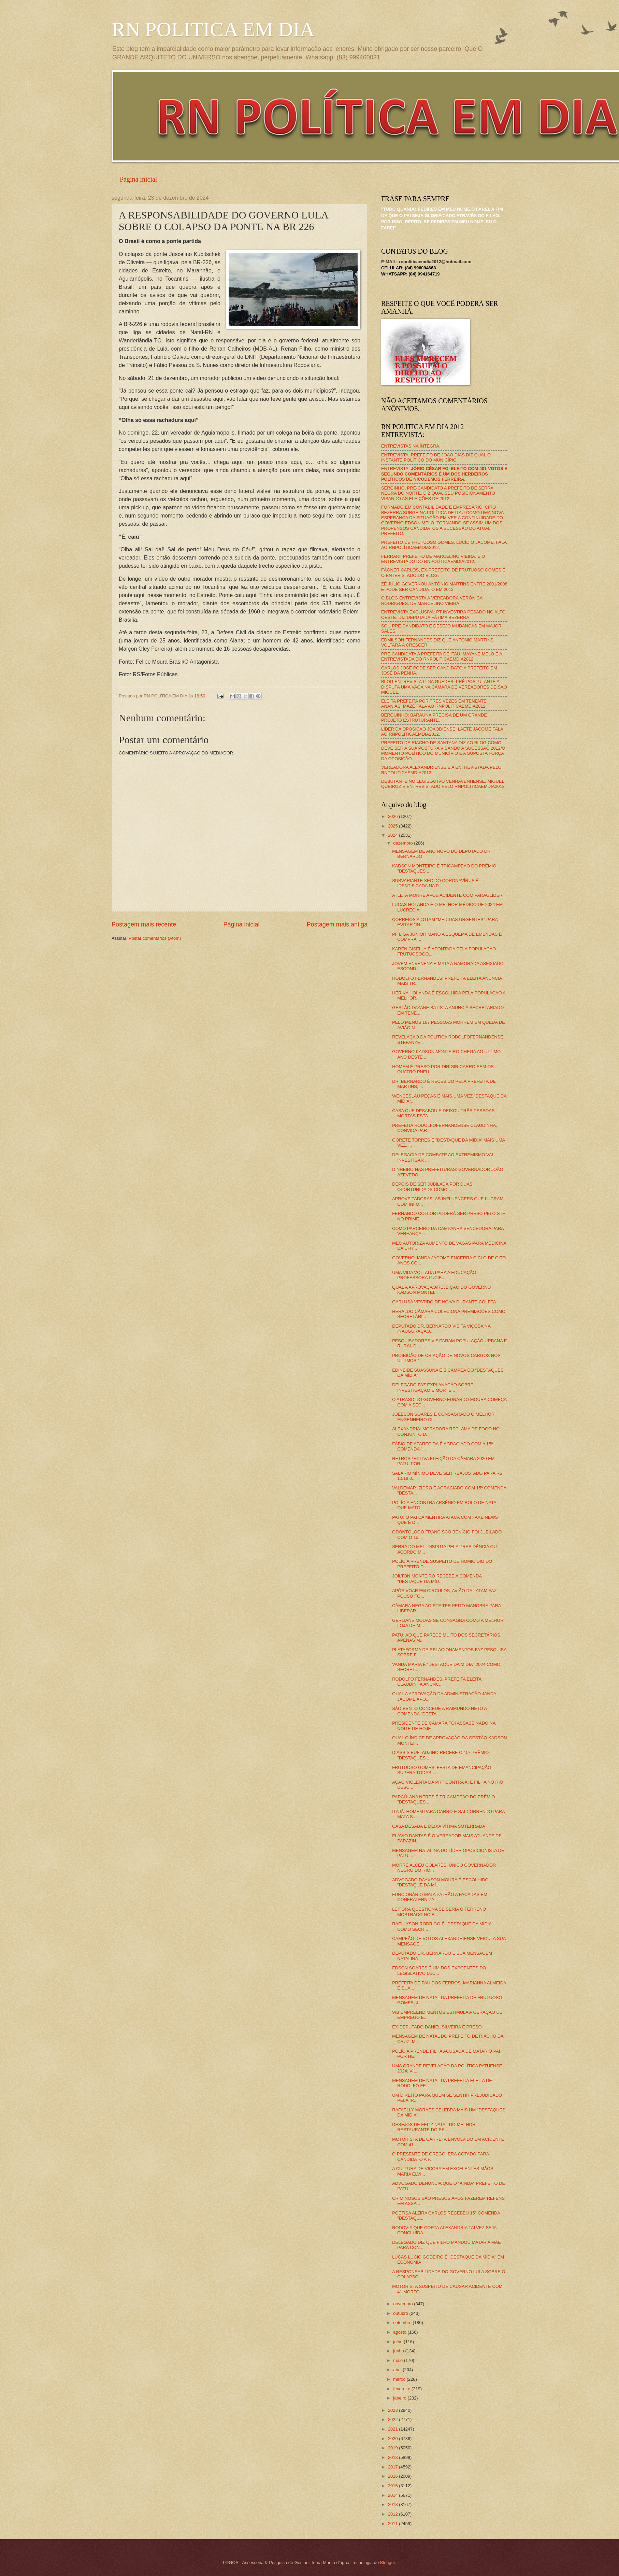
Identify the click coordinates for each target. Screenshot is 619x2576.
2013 (393, 2504)
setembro (403, 2322)
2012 (393, 2514)
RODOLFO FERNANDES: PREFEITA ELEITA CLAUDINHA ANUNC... (436, 1681)
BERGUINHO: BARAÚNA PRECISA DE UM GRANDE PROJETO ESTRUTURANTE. (434, 717)
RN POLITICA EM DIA (213, 29)
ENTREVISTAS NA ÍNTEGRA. (411, 446)
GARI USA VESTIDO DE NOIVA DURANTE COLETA (444, 1301)
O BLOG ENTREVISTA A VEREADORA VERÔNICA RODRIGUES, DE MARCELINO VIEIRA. (432, 600)
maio (398, 2360)
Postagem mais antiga (337, 924)
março (399, 2379)
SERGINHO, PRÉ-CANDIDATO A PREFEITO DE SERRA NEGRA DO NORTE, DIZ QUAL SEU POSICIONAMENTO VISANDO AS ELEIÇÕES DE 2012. (438, 493)
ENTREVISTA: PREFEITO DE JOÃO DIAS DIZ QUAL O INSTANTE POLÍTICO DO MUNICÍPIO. (436, 457)
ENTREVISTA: (444, 474)
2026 (393, 816)
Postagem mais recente (144, 924)
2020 (393, 2438)
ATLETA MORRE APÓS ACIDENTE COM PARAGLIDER (447, 895)
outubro (401, 2313)
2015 (393, 2485)
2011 (393, 2523)
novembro (403, 2303)
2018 (393, 2457)
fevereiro (402, 2388)
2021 (393, 2429)
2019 (393, 2447)
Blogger (387, 2562)
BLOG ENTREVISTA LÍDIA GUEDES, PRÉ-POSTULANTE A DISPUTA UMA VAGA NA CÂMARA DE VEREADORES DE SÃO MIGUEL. (444, 687)
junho (399, 2350)
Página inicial (138, 179)
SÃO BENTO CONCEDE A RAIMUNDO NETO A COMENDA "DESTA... (439, 1711)
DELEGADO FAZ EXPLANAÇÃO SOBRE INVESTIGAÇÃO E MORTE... (432, 1387)
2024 (393, 835)
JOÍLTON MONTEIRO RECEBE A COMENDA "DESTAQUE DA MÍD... (436, 1578)
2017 (393, 2466)
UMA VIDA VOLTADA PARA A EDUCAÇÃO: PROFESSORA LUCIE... (434, 1275)
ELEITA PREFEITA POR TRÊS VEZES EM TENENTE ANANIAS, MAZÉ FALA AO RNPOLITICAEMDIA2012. (434, 703)
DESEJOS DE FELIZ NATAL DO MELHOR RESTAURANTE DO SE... (433, 2127)
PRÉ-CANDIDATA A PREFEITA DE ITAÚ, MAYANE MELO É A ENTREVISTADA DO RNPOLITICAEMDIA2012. (441, 656)
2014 (393, 2495)
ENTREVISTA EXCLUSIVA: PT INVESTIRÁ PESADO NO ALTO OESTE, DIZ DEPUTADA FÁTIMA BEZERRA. (443, 614)
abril (398, 2369)
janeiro (400, 2398)
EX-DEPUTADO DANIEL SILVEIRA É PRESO (436, 2026)
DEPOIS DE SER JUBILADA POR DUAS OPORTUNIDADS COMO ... (432, 1186)
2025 (393, 826)
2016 (393, 2476)
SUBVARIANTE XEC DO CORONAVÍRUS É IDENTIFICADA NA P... (435, 883)
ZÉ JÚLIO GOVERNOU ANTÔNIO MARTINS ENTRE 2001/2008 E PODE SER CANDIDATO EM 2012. (444, 586)
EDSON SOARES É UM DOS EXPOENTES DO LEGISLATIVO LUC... (439, 1970)
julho (398, 2341)
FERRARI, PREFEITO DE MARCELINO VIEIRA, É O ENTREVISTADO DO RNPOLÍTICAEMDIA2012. (433, 559)
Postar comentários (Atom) (155, 938)
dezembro (403, 843)
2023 (393, 2410)
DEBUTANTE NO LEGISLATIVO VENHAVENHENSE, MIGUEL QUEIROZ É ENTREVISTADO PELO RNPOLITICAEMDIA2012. (443, 784)
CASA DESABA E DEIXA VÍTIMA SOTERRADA (438, 1826)
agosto (400, 2332)
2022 (393, 2419)
